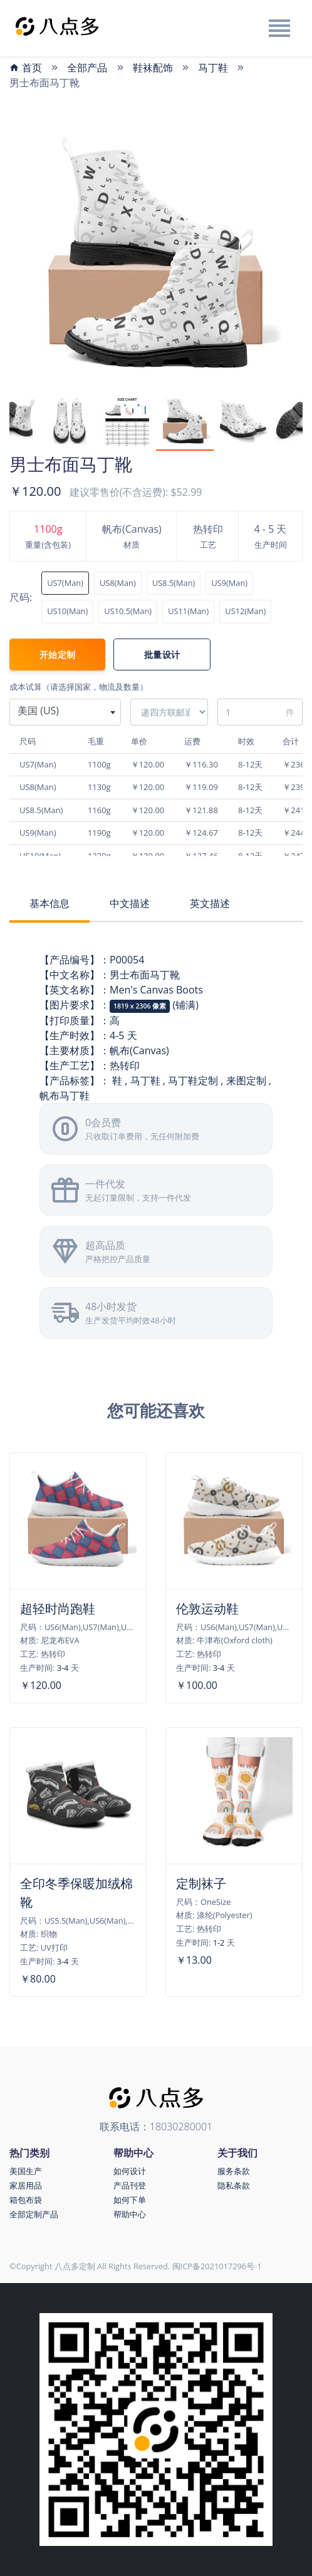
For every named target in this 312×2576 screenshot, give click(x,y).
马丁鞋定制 (193, 1080)
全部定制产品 (33, 2214)
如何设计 (129, 2171)
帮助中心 (129, 2214)
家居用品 (25, 2185)
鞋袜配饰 (153, 67)
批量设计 (162, 654)
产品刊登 (129, 2185)
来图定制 (246, 1080)
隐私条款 (233, 2185)
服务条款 (233, 2171)
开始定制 (57, 654)
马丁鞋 (213, 67)
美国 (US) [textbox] (38, 710)
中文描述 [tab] (130, 903)
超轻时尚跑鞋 (57, 1608)
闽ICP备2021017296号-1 (217, 2266)
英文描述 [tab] (210, 903)
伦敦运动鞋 (207, 1608)
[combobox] (65, 712)
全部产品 (87, 67)
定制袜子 (201, 1883)
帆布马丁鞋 (64, 1095)
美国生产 (25, 2171)
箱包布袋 (25, 2199)
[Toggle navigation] (279, 28)
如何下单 (129, 2199)
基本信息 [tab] (49, 903)
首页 (25, 67)
